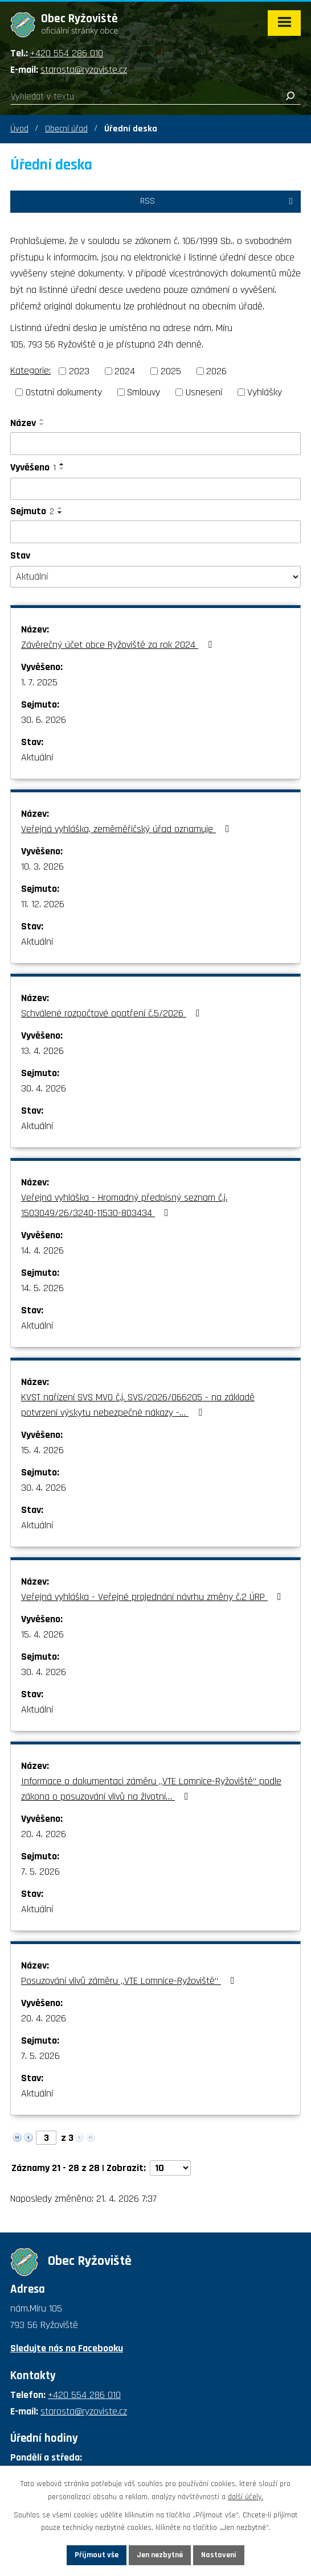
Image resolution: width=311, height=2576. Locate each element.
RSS (218, 201)
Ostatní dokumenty (64, 392)
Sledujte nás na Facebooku (66, 2348)
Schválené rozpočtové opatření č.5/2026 (112, 1013)
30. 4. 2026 (43, 1088)
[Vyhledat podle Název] (155, 443)
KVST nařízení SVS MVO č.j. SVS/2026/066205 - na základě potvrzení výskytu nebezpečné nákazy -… (138, 1405)
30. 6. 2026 (43, 719)
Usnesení (204, 392)
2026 (216, 371)
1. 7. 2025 (39, 682)
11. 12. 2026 (42, 904)
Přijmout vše (96, 2555)
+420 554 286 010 (66, 53)
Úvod (19, 129)
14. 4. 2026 (42, 1250)
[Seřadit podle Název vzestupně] (42, 419)
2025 (171, 371)
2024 (124, 371)
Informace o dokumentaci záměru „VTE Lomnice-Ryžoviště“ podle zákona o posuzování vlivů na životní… (151, 1789)
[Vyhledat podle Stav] (155, 577)
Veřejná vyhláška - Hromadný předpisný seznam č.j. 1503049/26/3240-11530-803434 (124, 1205)
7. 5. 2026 (40, 1871)
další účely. (245, 2497)
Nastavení (218, 2555)
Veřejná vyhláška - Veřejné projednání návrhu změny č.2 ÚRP (153, 1596)
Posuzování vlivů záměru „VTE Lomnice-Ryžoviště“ (130, 1980)
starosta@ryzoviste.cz (83, 69)
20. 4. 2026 (43, 1834)
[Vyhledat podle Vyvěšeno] (155, 489)
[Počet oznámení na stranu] (170, 2168)
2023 (79, 371)
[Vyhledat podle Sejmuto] (155, 531)
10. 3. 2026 (42, 866)
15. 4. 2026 (42, 1450)
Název (23, 422)
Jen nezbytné (160, 2555)
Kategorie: (30, 370)
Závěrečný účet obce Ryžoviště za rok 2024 (118, 644)
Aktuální (37, 757)
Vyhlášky (264, 392)
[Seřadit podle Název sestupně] (42, 424)
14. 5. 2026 (42, 1288)
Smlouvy (143, 392)
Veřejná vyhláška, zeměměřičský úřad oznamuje (127, 829)
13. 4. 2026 (42, 1050)
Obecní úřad (66, 129)
